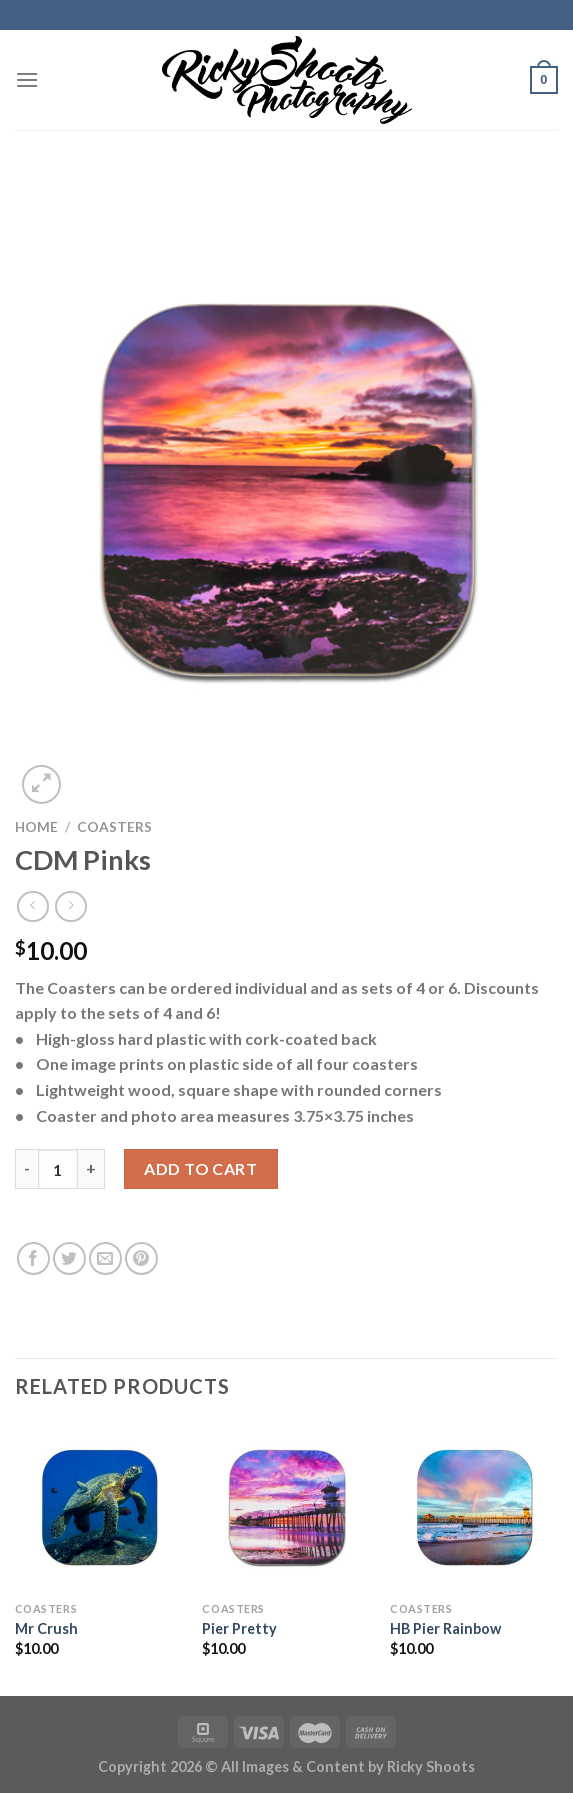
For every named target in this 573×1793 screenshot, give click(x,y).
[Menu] (27, 79)
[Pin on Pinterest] (141, 1258)
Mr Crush (46, 1628)
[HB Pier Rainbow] (474, 1507)
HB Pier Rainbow (445, 1628)
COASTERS (114, 827)
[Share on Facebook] (33, 1258)
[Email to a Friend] (105, 1258)
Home (36, 827)
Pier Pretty (239, 1628)
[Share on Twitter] (69, 1258)
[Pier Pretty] (286, 1507)
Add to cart (200, 1168)
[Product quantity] (58, 1169)
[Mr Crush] (99, 1507)
